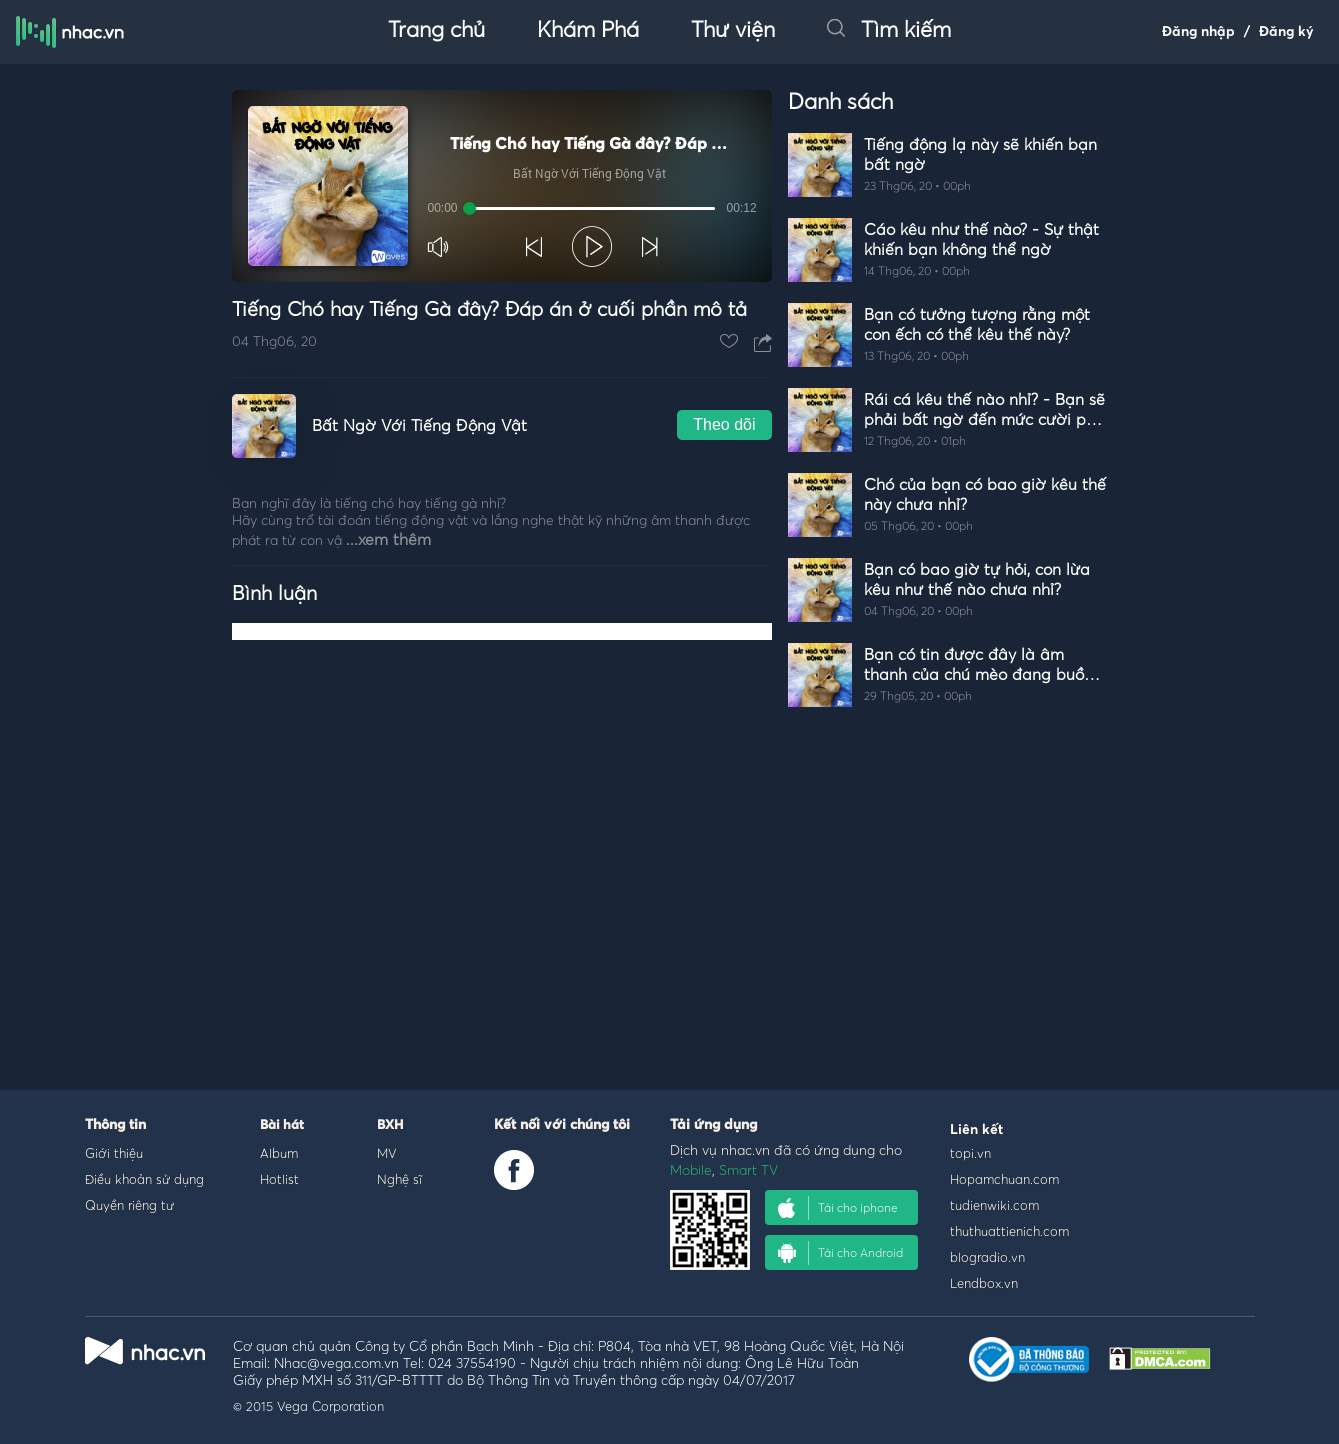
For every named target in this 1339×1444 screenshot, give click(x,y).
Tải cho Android (840, 1253)
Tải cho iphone (838, 1208)
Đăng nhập (1198, 32)
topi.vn (970, 1153)
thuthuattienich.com (1009, 1231)
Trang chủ (436, 31)
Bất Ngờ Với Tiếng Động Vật (419, 426)
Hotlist (279, 1179)
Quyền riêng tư (129, 1205)
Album (279, 1153)
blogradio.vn (987, 1257)
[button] (440, 247)
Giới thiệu (114, 1153)
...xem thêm (388, 540)
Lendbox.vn (984, 1283)
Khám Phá (588, 31)
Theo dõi (724, 424)
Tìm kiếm (889, 31)
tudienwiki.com (994, 1205)
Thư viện (733, 31)
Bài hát (282, 1125)
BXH (390, 1125)
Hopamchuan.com (1004, 1179)
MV (387, 1153)
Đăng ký (1286, 32)
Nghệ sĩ (399, 1179)
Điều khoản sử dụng (144, 1179)
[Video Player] (502, 186)
